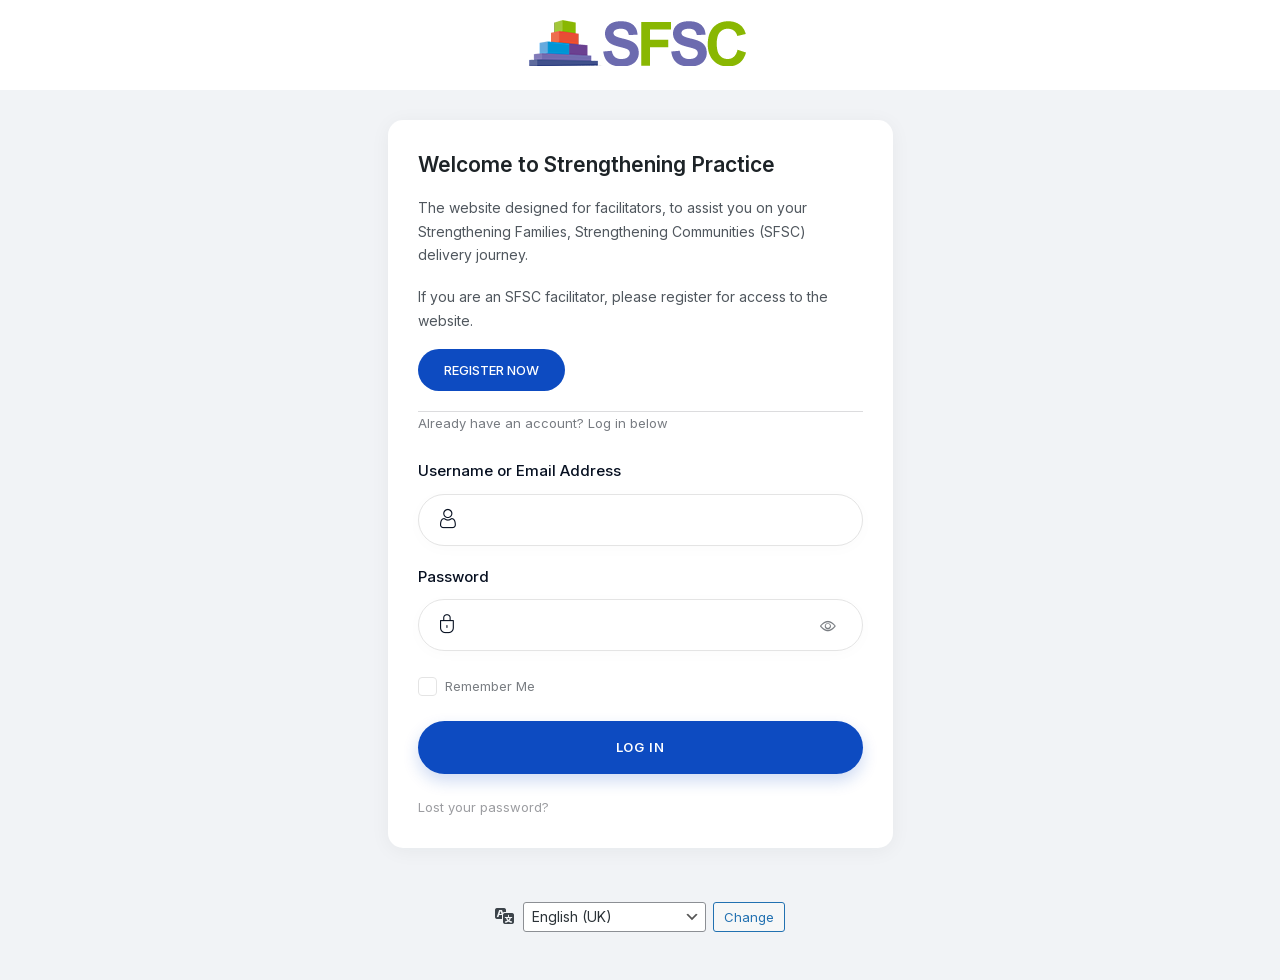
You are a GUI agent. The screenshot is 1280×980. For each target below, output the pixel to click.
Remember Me (490, 686)
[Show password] (841, 625)
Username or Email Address (519, 470)
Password (453, 576)
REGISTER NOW (491, 370)
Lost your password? (483, 807)
